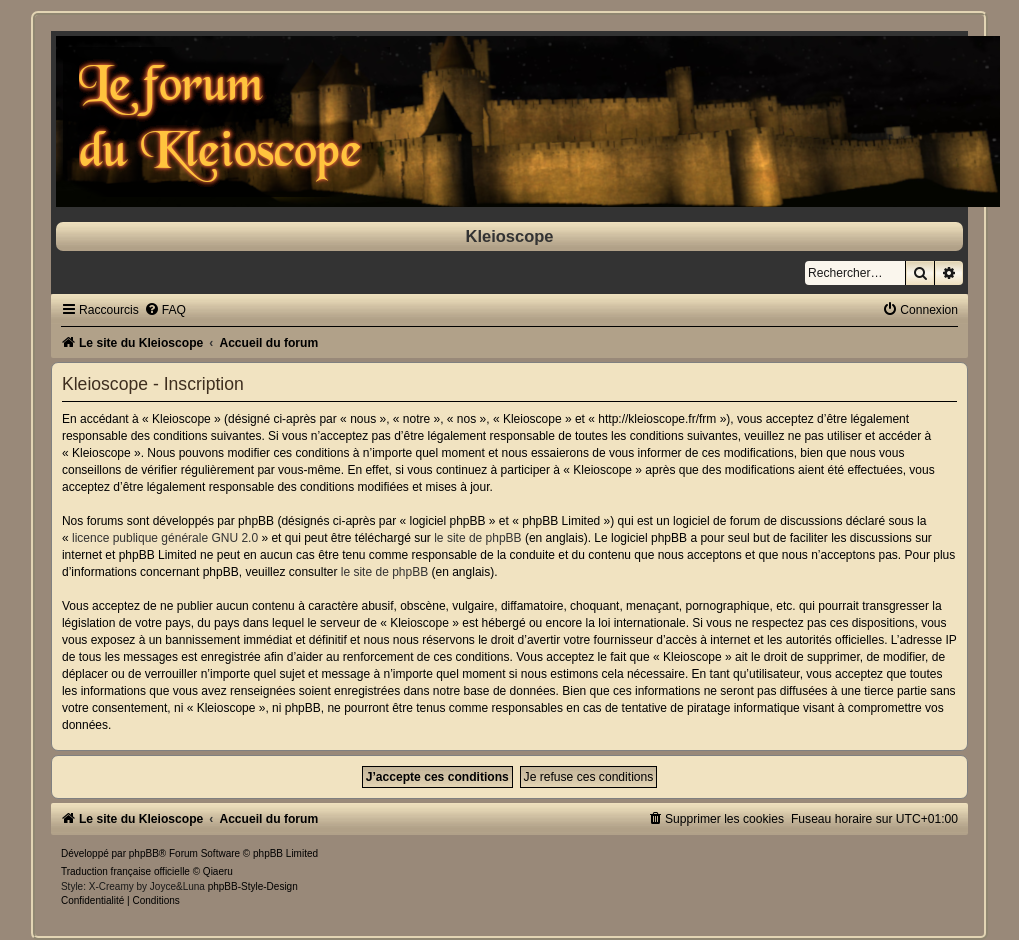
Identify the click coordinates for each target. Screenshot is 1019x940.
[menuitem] (165, 310)
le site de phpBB (477, 538)
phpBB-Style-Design (253, 886)
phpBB (144, 853)
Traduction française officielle (125, 871)
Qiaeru (218, 871)
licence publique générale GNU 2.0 (165, 538)
